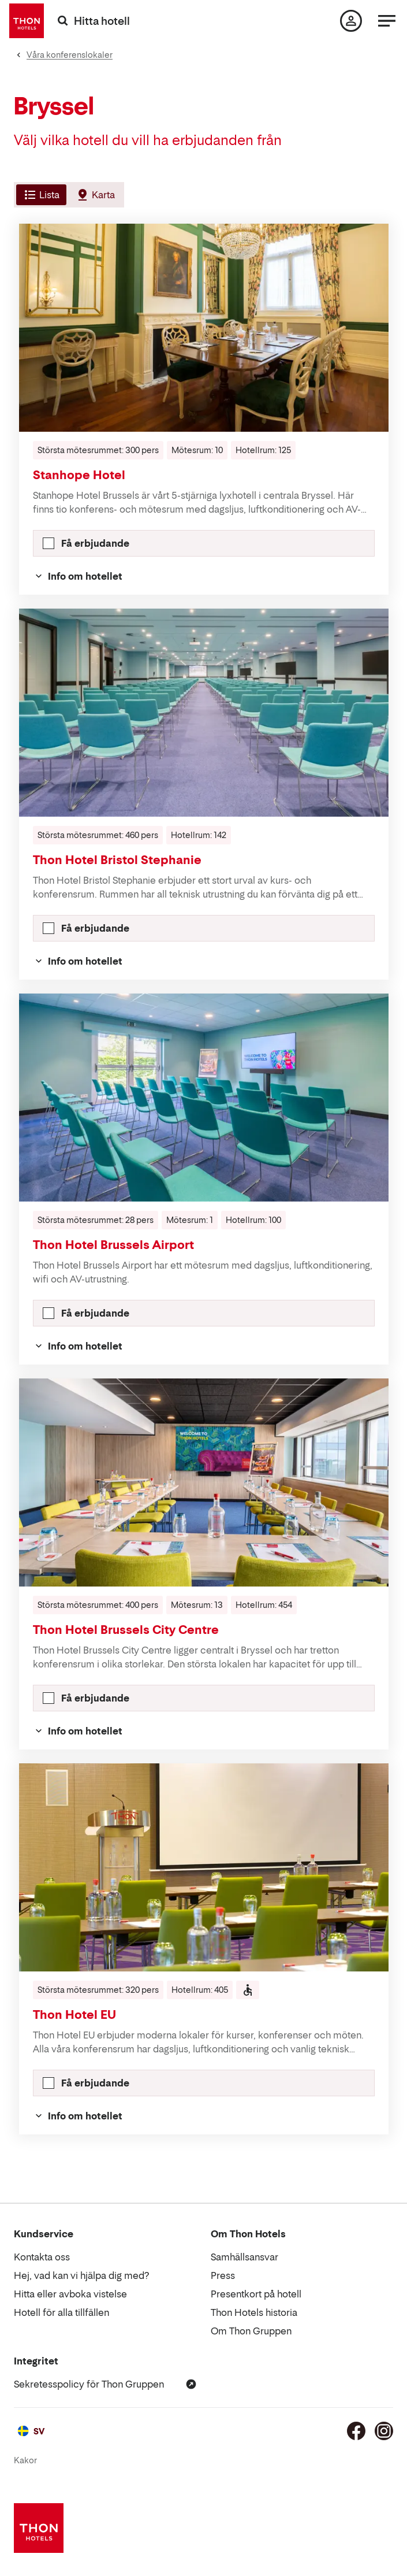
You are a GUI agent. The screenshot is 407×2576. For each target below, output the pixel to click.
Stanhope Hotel (79, 475)
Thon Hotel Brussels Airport (113, 1245)
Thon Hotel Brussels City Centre (126, 1630)
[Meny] (387, 21)
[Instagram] (384, 2431)
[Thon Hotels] (26, 20)
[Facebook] (356, 2431)
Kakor (25, 2460)
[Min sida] (351, 21)
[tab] (40, 194)
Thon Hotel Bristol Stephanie (117, 860)
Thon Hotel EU (74, 2015)
